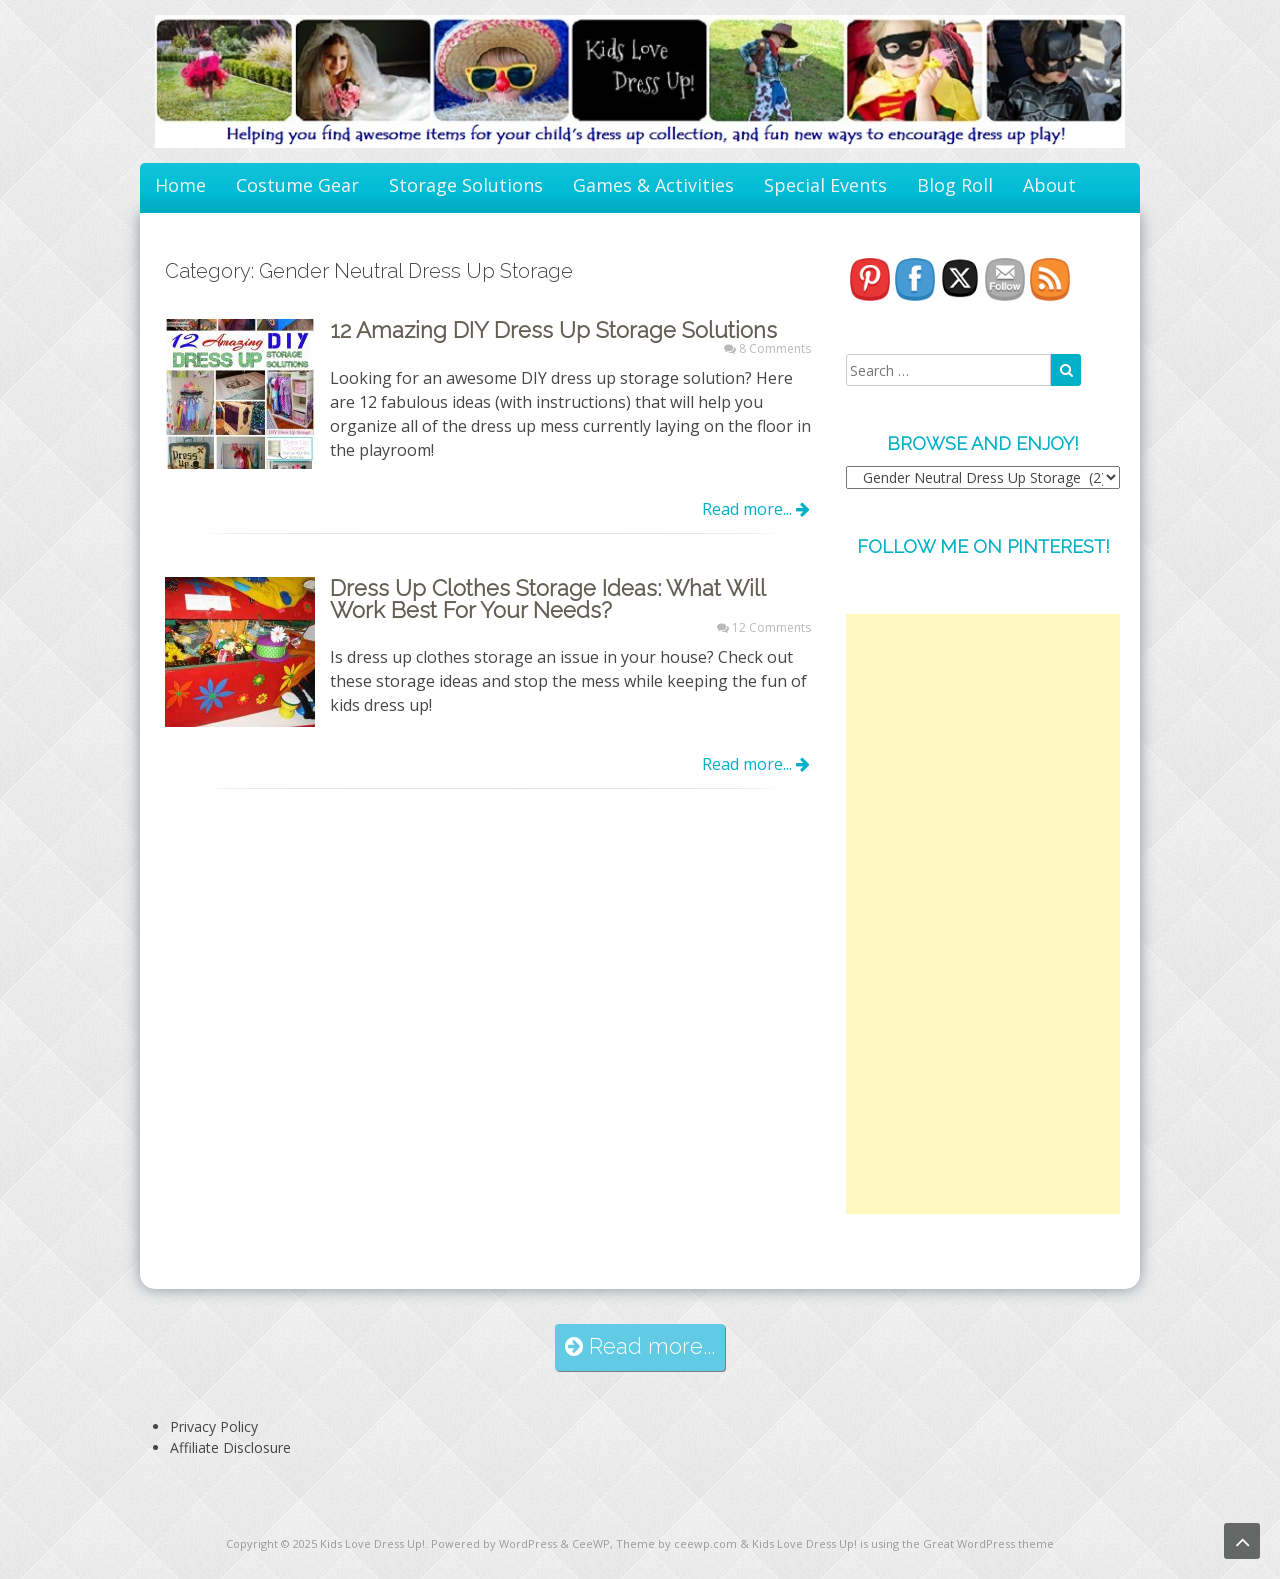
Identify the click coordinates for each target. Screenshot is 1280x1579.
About (1049, 185)
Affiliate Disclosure (230, 1447)
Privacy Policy (214, 1426)
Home (180, 185)
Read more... (756, 509)
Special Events (825, 185)
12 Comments (771, 627)
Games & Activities (653, 185)
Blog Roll (955, 185)
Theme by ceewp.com (676, 1543)
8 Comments (775, 348)
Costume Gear (297, 185)
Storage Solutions (466, 185)
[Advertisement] (983, 914)
